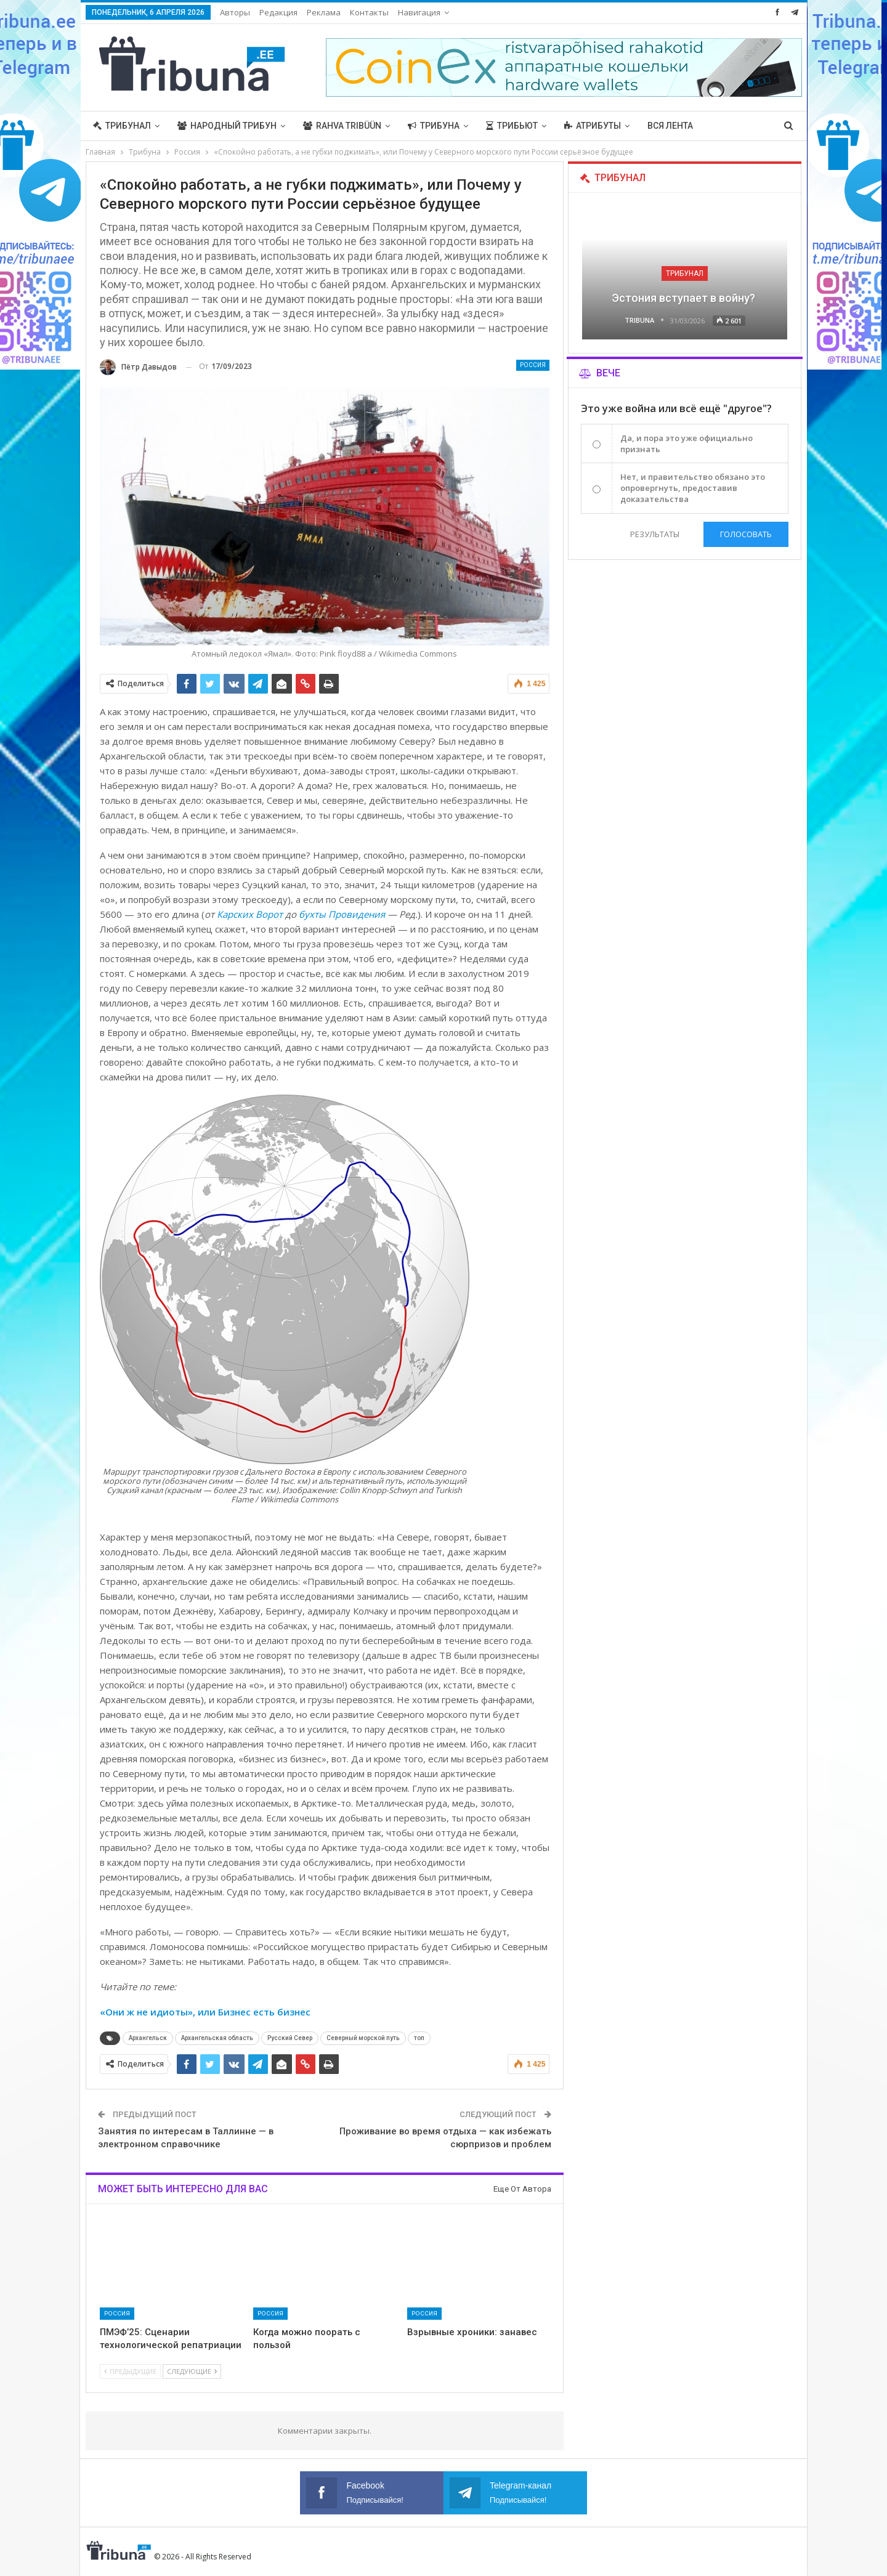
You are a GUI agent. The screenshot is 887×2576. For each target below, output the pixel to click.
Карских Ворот (250, 914)
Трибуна (434, 126)
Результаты (654, 534)
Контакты (369, 12)
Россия (533, 365)
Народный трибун (227, 126)
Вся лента (670, 126)
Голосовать (746, 534)
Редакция (278, 12)
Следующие (192, 2371)
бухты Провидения (342, 914)
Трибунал (122, 126)
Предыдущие (130, 2371)
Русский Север (289, 2038)
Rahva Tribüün (342, 126)
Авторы (235, 12)
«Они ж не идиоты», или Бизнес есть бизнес (205, 2012)
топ (419, 2038)
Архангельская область (217, 2038)
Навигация (419, 12)
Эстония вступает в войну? (685, 297)
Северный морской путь (363, 2038)
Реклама (324, 12)
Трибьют (512, 126)
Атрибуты (592, 126)
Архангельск (148, 2038)
